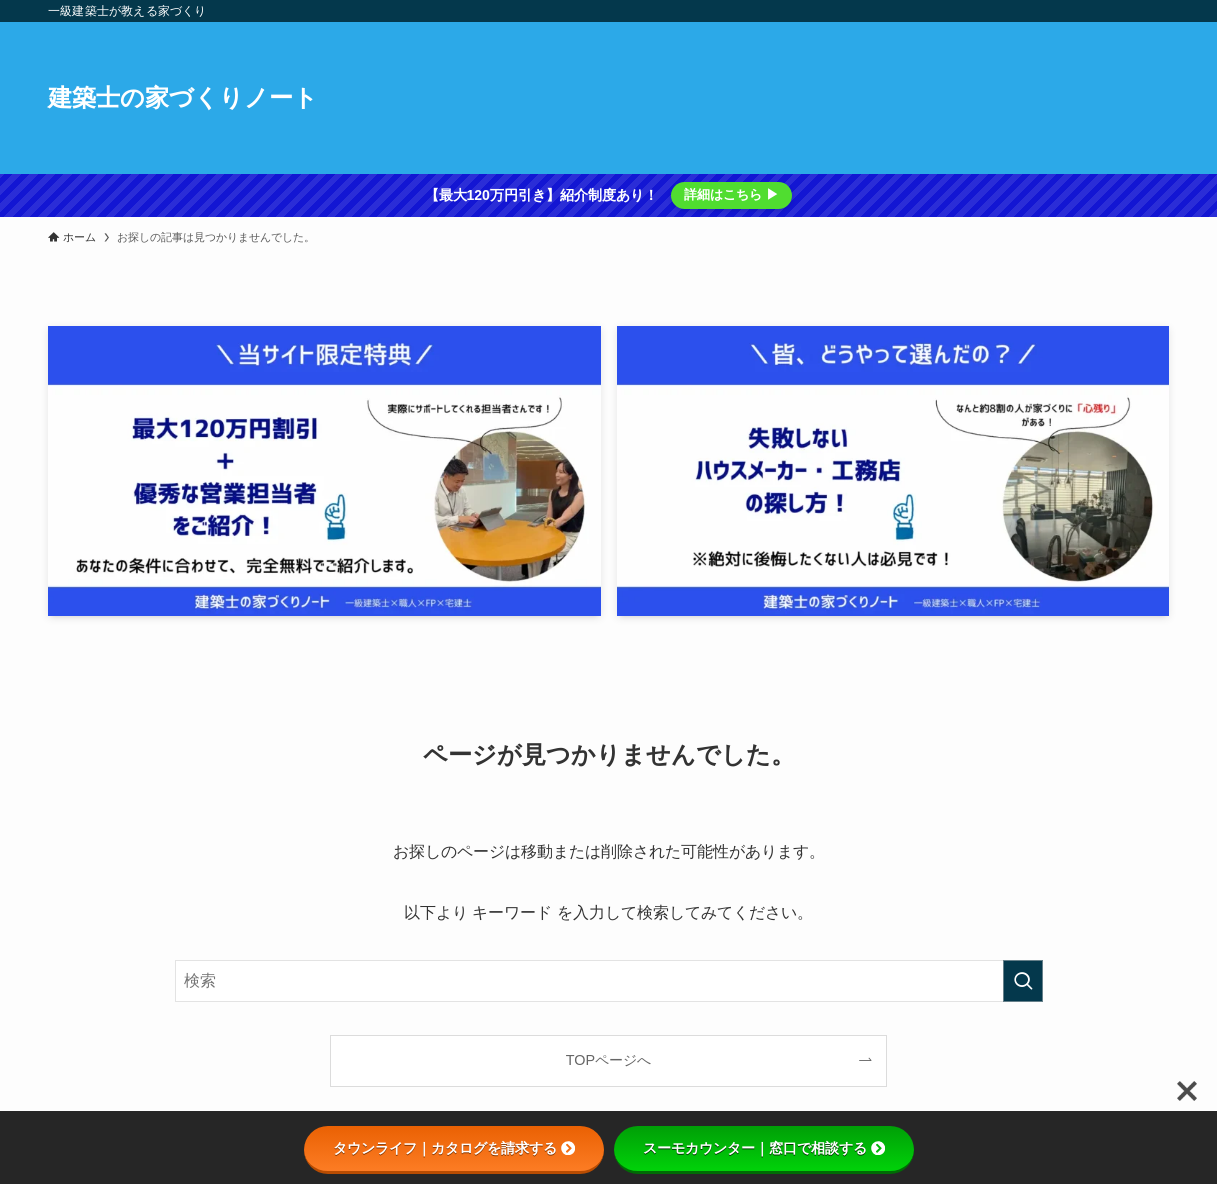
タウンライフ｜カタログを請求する (454, 1148)
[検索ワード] (609, 981)
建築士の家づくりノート (183, 98)
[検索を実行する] (1023, 981)
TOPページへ (608, 1060)
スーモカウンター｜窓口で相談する (764, 1148)
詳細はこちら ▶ (731, 194)
